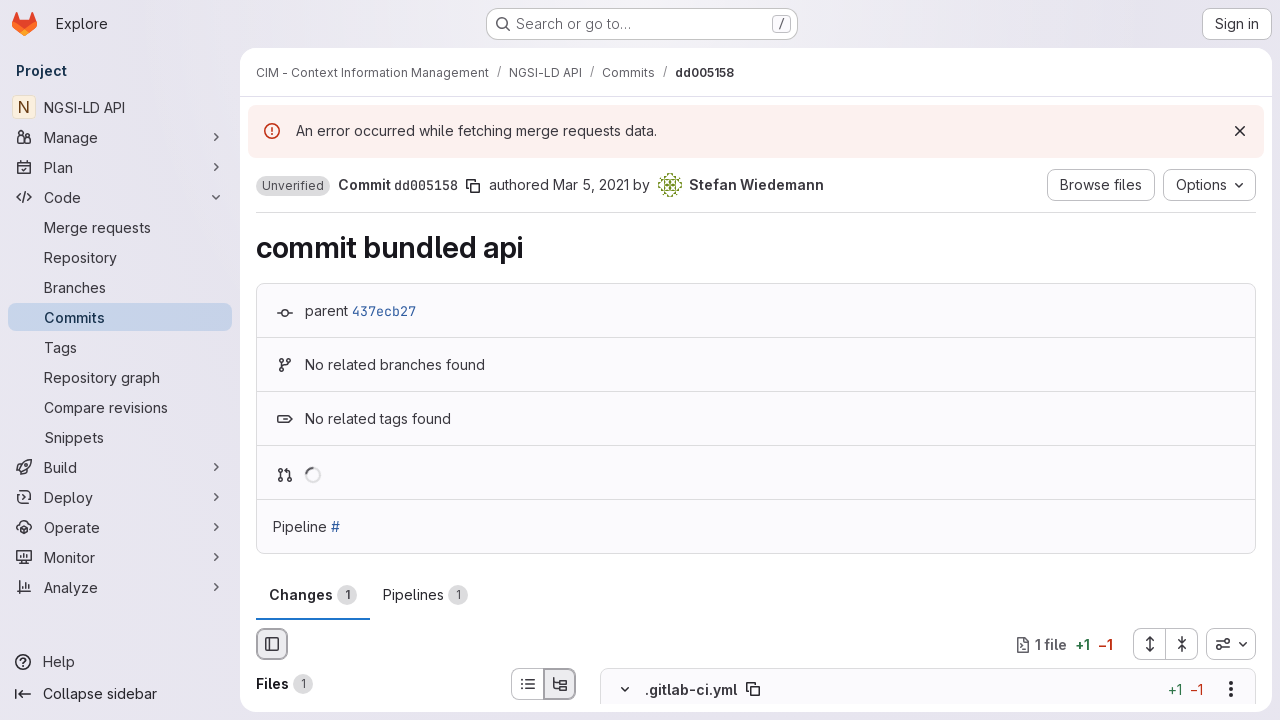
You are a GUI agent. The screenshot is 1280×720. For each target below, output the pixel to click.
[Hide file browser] (272, 644)
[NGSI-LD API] (120, 107)
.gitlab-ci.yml (691, 689)
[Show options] (1231, 690)
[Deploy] (120, 497)
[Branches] (120, 287)
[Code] (120, 197)
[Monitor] (120, 557)
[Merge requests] (120, 227)
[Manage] (120, 137)
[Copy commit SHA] (473, 186)
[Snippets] (120, 437)
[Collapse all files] (1182, 644)
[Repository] (120, 257)
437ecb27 (384, 311)
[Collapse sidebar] (120, 694)
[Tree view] (560, 684)
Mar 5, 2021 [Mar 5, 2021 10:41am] (591, 184)
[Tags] (120, 347)
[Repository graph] (120, 377)
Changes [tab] (313, 595)
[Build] (120, 467)
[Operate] (120, 527)
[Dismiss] (1240, 131)
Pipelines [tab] (425, 595)
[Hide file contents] (625, 690)
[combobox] (1231, 644)
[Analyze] (120, 587)
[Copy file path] (753, 690)
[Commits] (120, 317)
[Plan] (120, 167)
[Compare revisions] (120, 407)
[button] (293, 186)
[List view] (527, 684)
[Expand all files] (1149, 644)
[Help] (120, 662)
